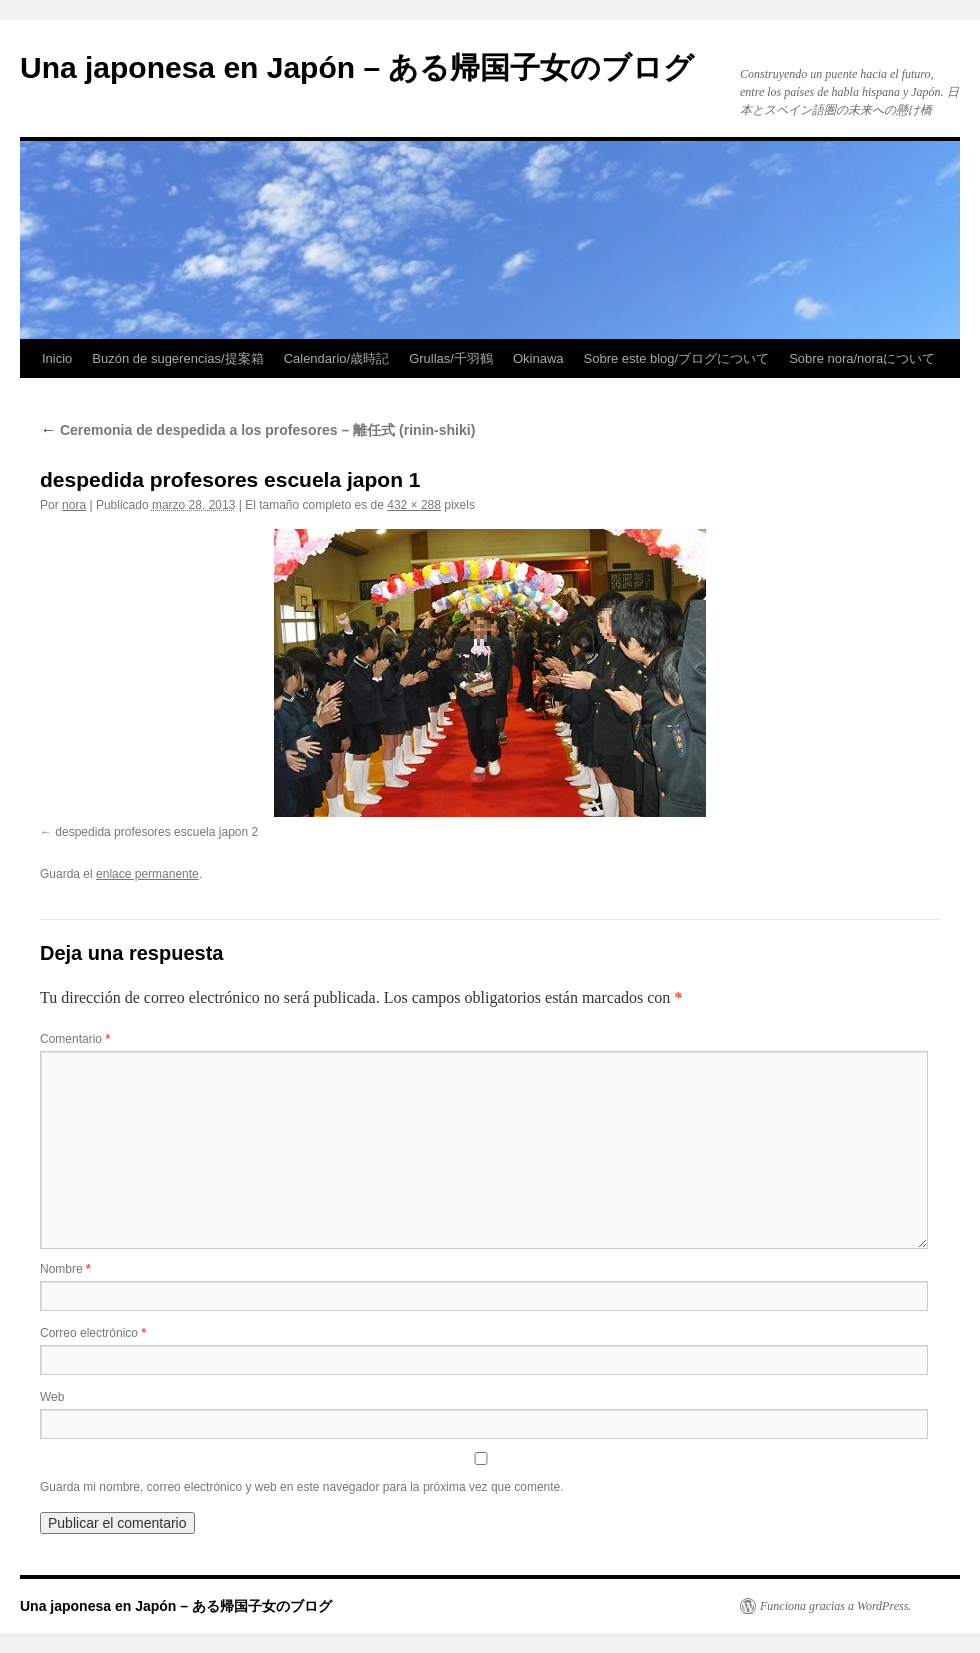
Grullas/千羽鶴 (451, 358)
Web (52, 1397)
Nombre (65, 1269)
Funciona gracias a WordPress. (835, 1606)
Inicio (57, 358)
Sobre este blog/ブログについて (677, 358)
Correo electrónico (93, 1333)
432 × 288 (414, 505)
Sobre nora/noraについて (862, 358)
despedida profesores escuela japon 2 (156, 832)
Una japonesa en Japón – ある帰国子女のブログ (357, 67)
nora (74, 505)
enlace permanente (147, 874)
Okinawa (538, 358)
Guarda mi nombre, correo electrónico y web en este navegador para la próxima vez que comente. (302, 1487)
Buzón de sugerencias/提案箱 (177, 358)
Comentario (75, 1039)
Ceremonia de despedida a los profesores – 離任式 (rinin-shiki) (257, 430)
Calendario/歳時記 (337, 358)
